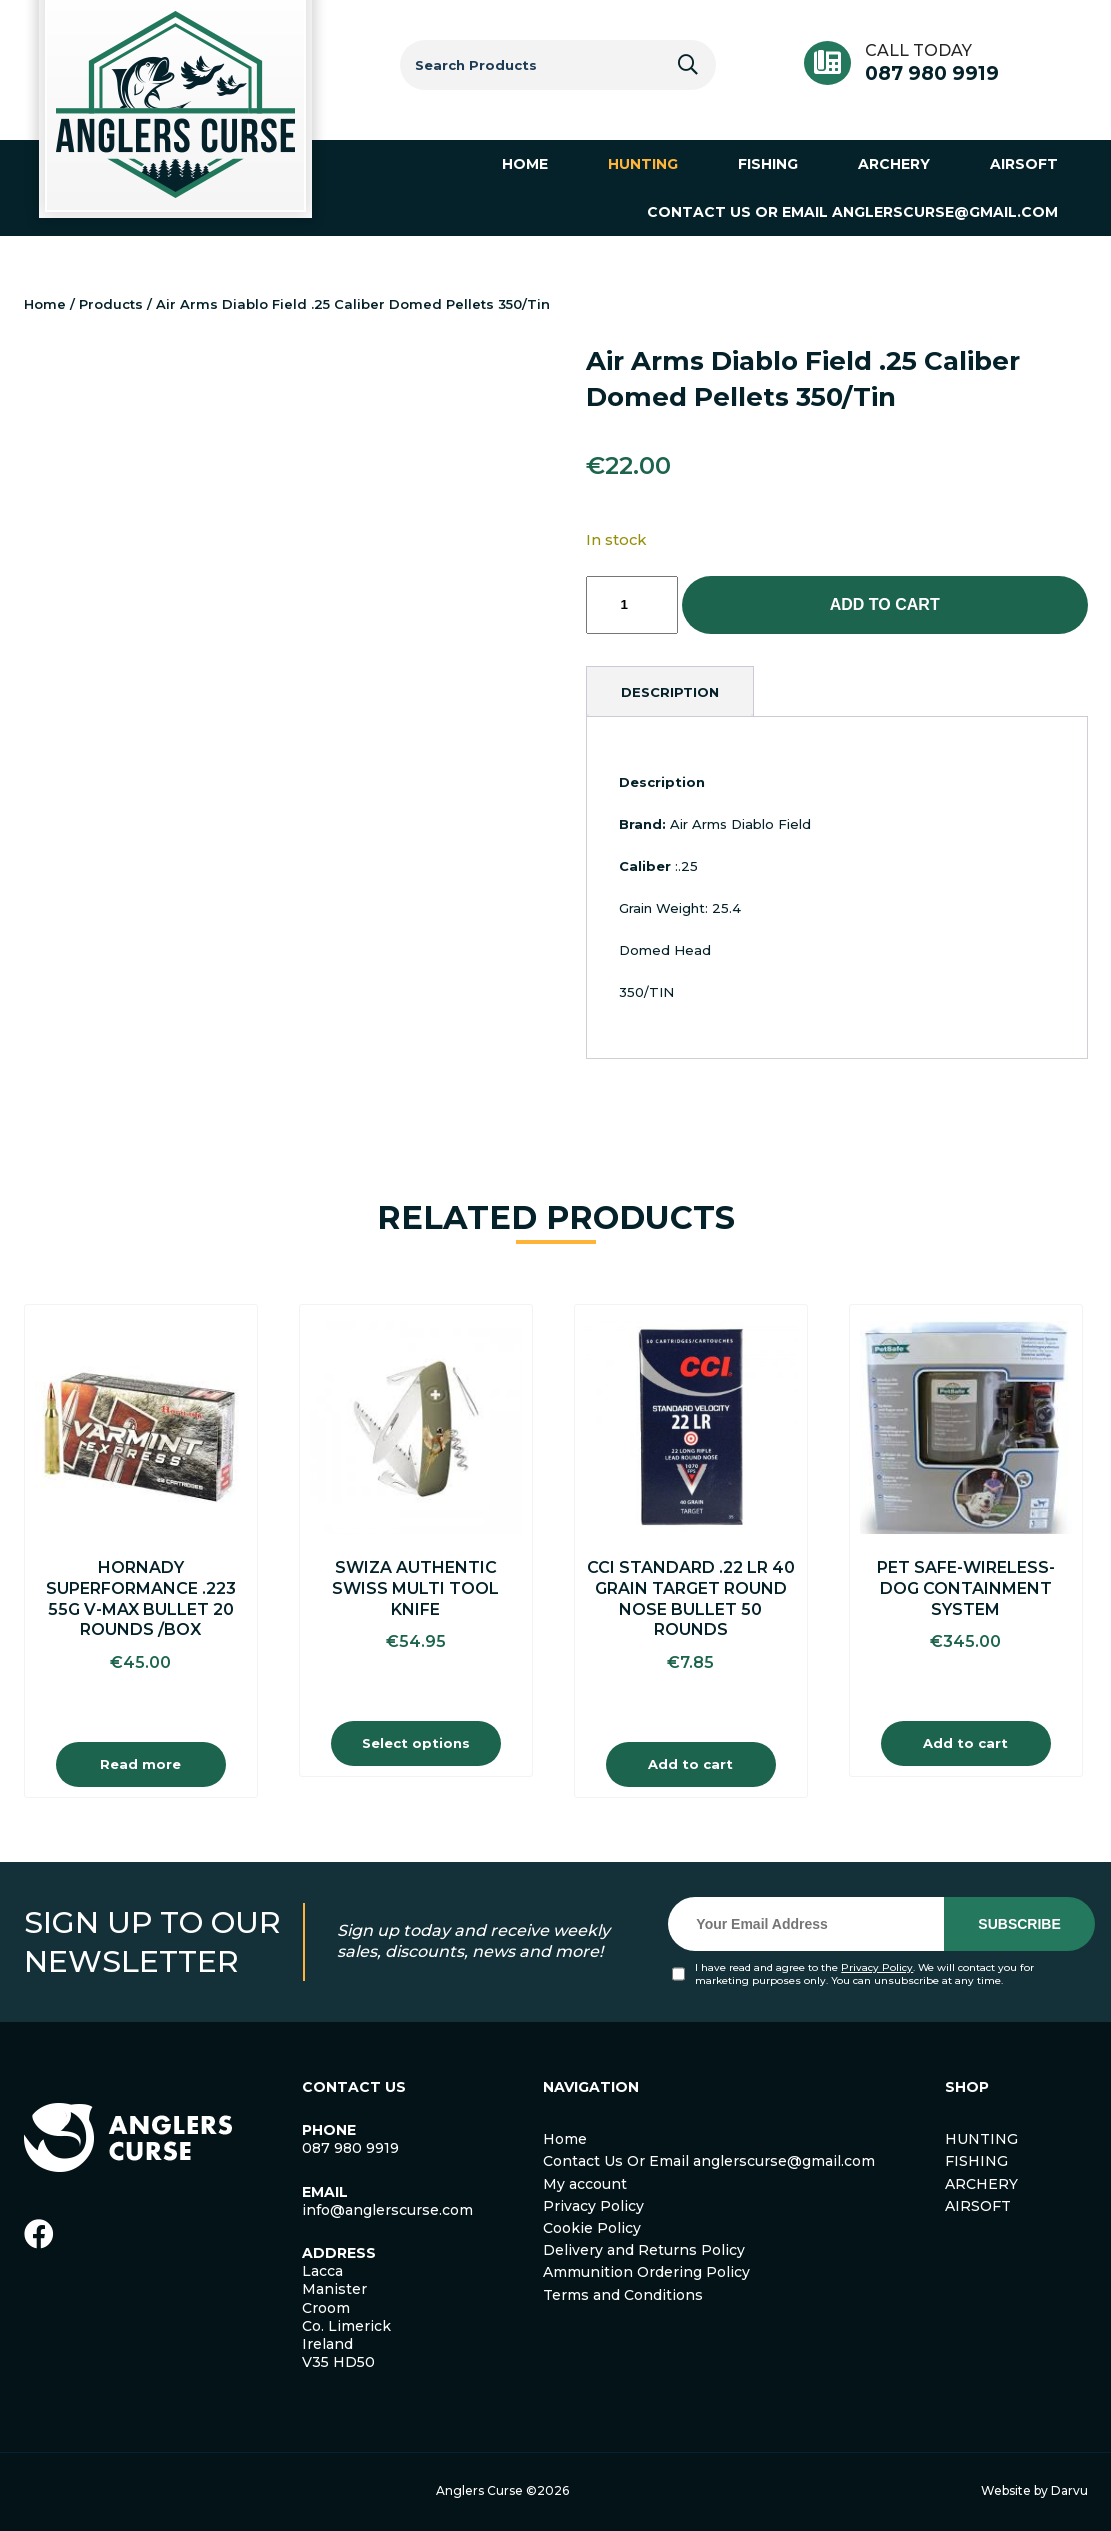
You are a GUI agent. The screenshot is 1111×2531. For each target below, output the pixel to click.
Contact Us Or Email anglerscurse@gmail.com (709, 2161)
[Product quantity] (632, 605)
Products (111, 304)
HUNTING (981, 2139)
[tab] (670, 692)
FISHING (976, 2161)
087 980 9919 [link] (350, 2148)
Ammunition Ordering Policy (646, 2272)
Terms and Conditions (623, 2295)
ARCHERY (981, 2184)
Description (670, 692)
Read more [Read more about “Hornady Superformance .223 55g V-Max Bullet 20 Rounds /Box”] (140, 1764)
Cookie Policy (592, 2228)
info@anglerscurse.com (387, 2210)
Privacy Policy (877, 1967)
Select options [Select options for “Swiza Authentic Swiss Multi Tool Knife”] (416, 1743)
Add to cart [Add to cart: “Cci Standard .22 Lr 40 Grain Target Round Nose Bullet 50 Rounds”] (690, 1764)
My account (585, 2184)
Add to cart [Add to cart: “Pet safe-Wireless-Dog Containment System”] (965, 1743)
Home (45, 304)
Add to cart (885, 604)
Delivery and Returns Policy (644, 2250)
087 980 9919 (932, 73)
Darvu (1069, 2490)
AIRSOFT (978, 2206)
